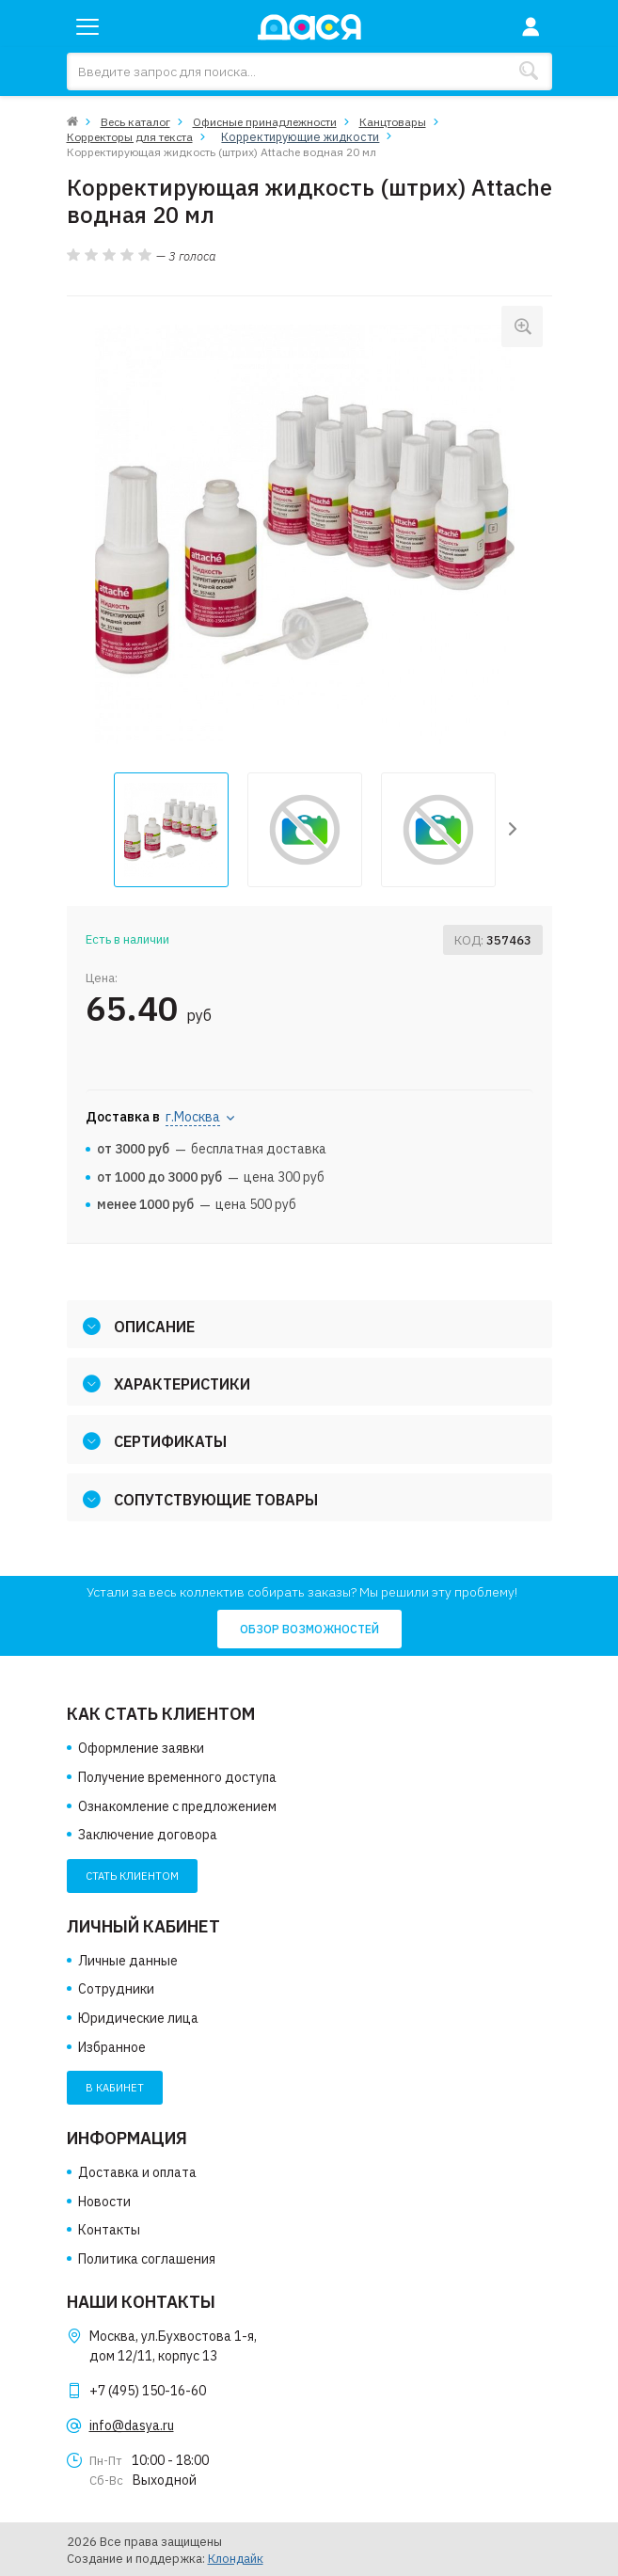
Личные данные (128, 1959)
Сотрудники (116, 1988)
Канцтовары (392, 122)
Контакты (109, 2229)
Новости (104, 2200)
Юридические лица (138, 2018)
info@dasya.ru (131, 2425)
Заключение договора (147, 1834)
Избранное (112, 2046)
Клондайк (235, 2558)
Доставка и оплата (137, 2172)
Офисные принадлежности (265, 122)
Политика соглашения (146, 2258)
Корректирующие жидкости (289, 136)
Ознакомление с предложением (177, 1805)
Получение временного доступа (177, 1777)
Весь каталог (135, 122)
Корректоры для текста (130, 136)
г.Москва (193, 1116)
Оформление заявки (141, 1748)
